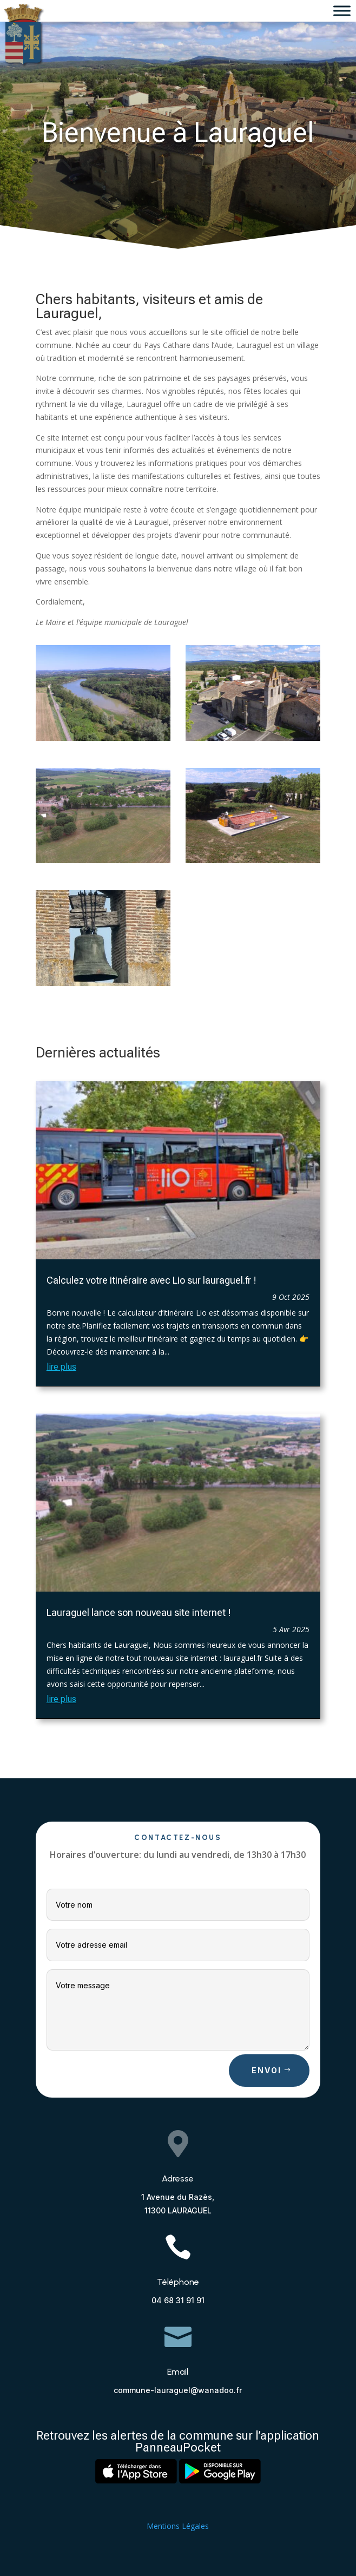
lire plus (61, 1367)
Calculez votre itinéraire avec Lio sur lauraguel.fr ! (151, 1280)
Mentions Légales (178, 2526)
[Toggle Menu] (342, 10)
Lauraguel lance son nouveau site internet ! (139, 1612)
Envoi (266, 2070)
